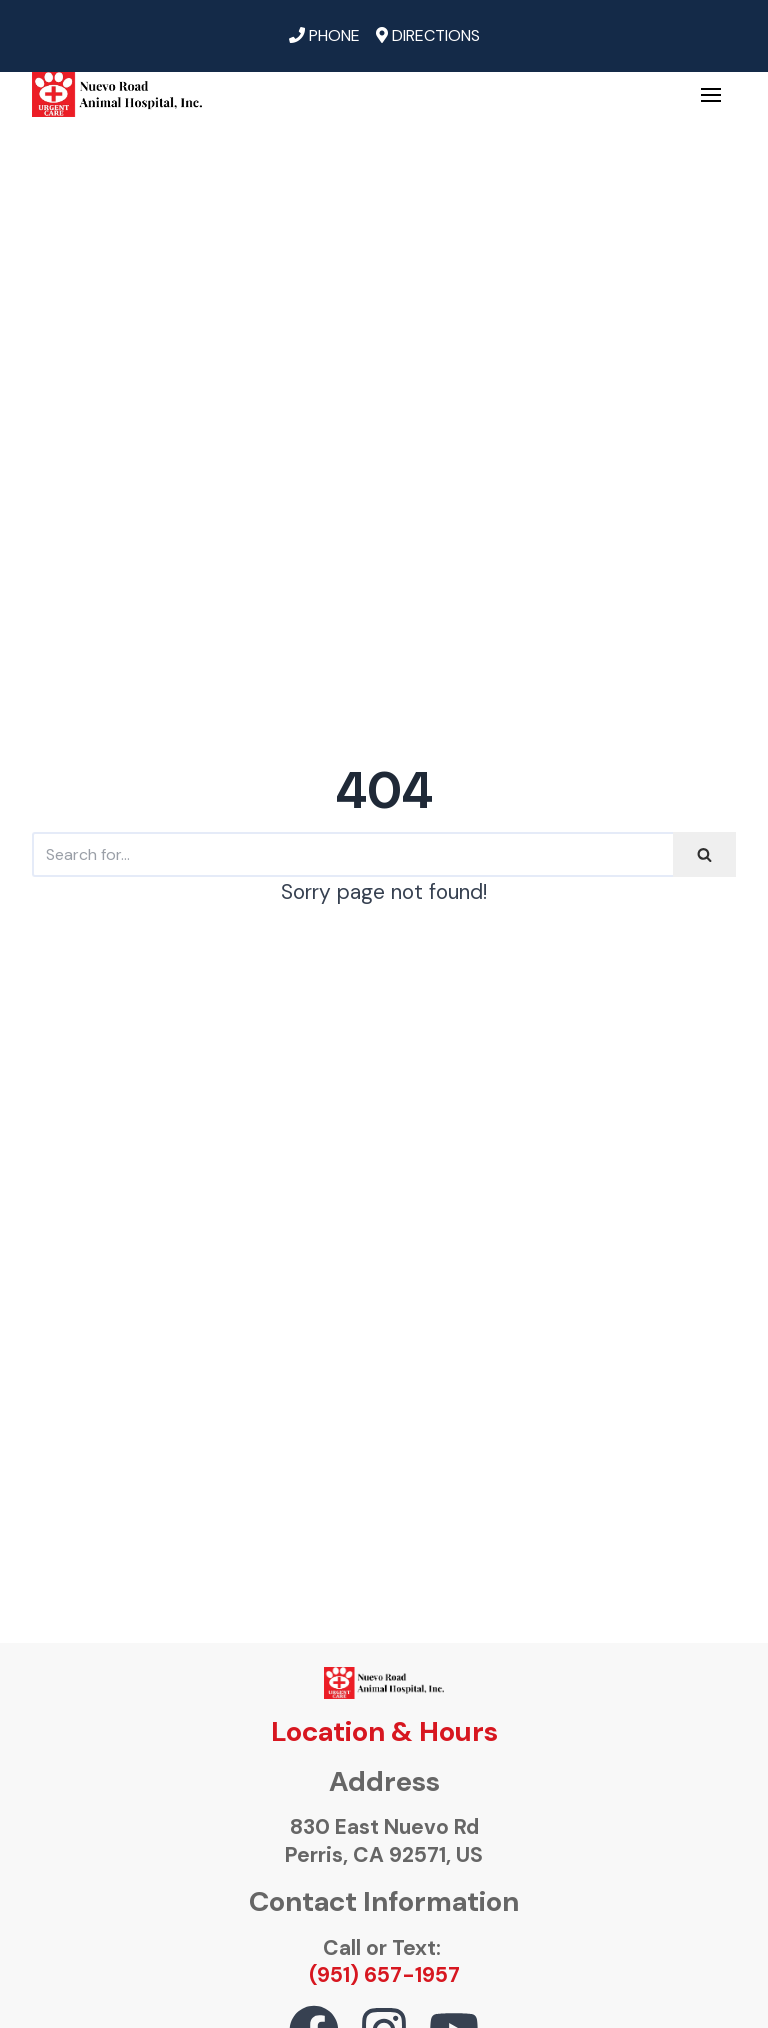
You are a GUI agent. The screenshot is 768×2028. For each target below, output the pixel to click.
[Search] (352, 854)
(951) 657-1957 (384, 1975)
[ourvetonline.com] (117, 94)
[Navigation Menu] (711, 95)
